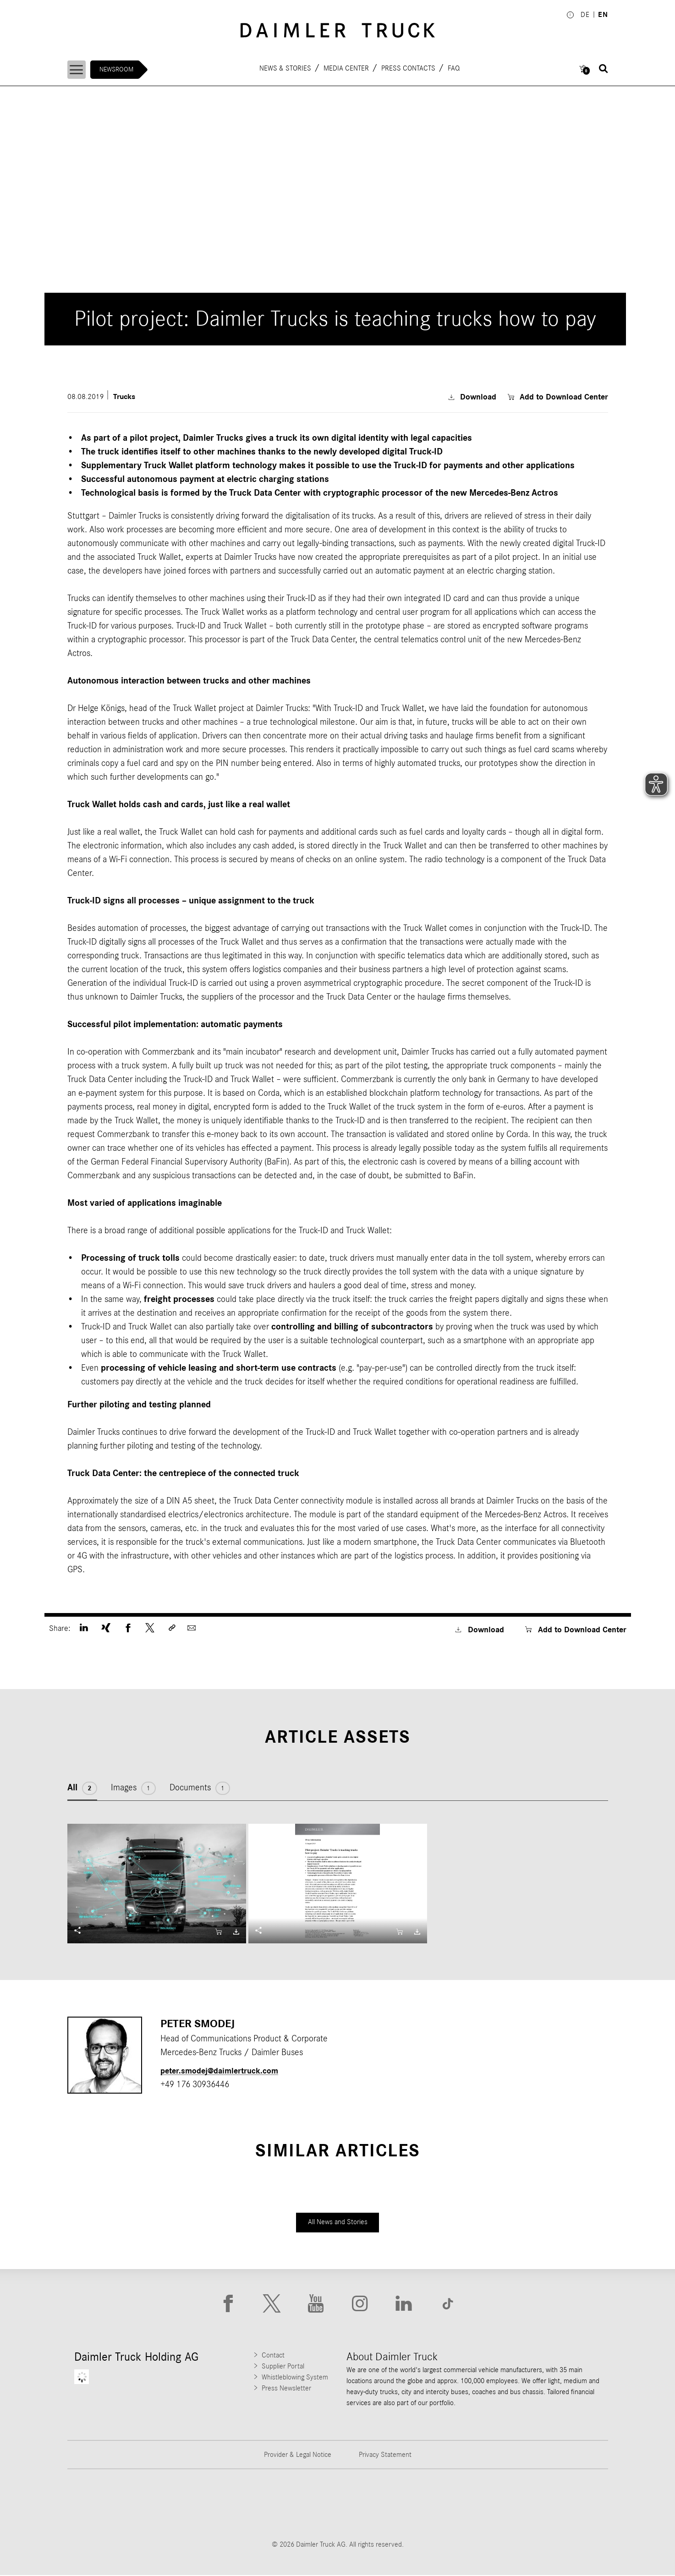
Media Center (347, 67)
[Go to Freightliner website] (101, 2504)
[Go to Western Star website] (290, 2504)
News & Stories (287, 67)
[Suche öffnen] (603, 68)
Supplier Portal (283, 2367)
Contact (273, 2356)
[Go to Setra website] (573, 2504)
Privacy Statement (385, 2455)
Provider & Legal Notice (297, 2455)
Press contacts (410, 67)
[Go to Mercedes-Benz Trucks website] (385, 2504)
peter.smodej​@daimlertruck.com (225, 2070)
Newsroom (119, 69)
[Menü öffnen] (78, 69)
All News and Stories (337, 2222)
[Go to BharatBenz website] (479, 2504)
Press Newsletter (286, 2389)
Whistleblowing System (295, 2378)
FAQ (455, 67)
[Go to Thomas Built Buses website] (196, 2504)
